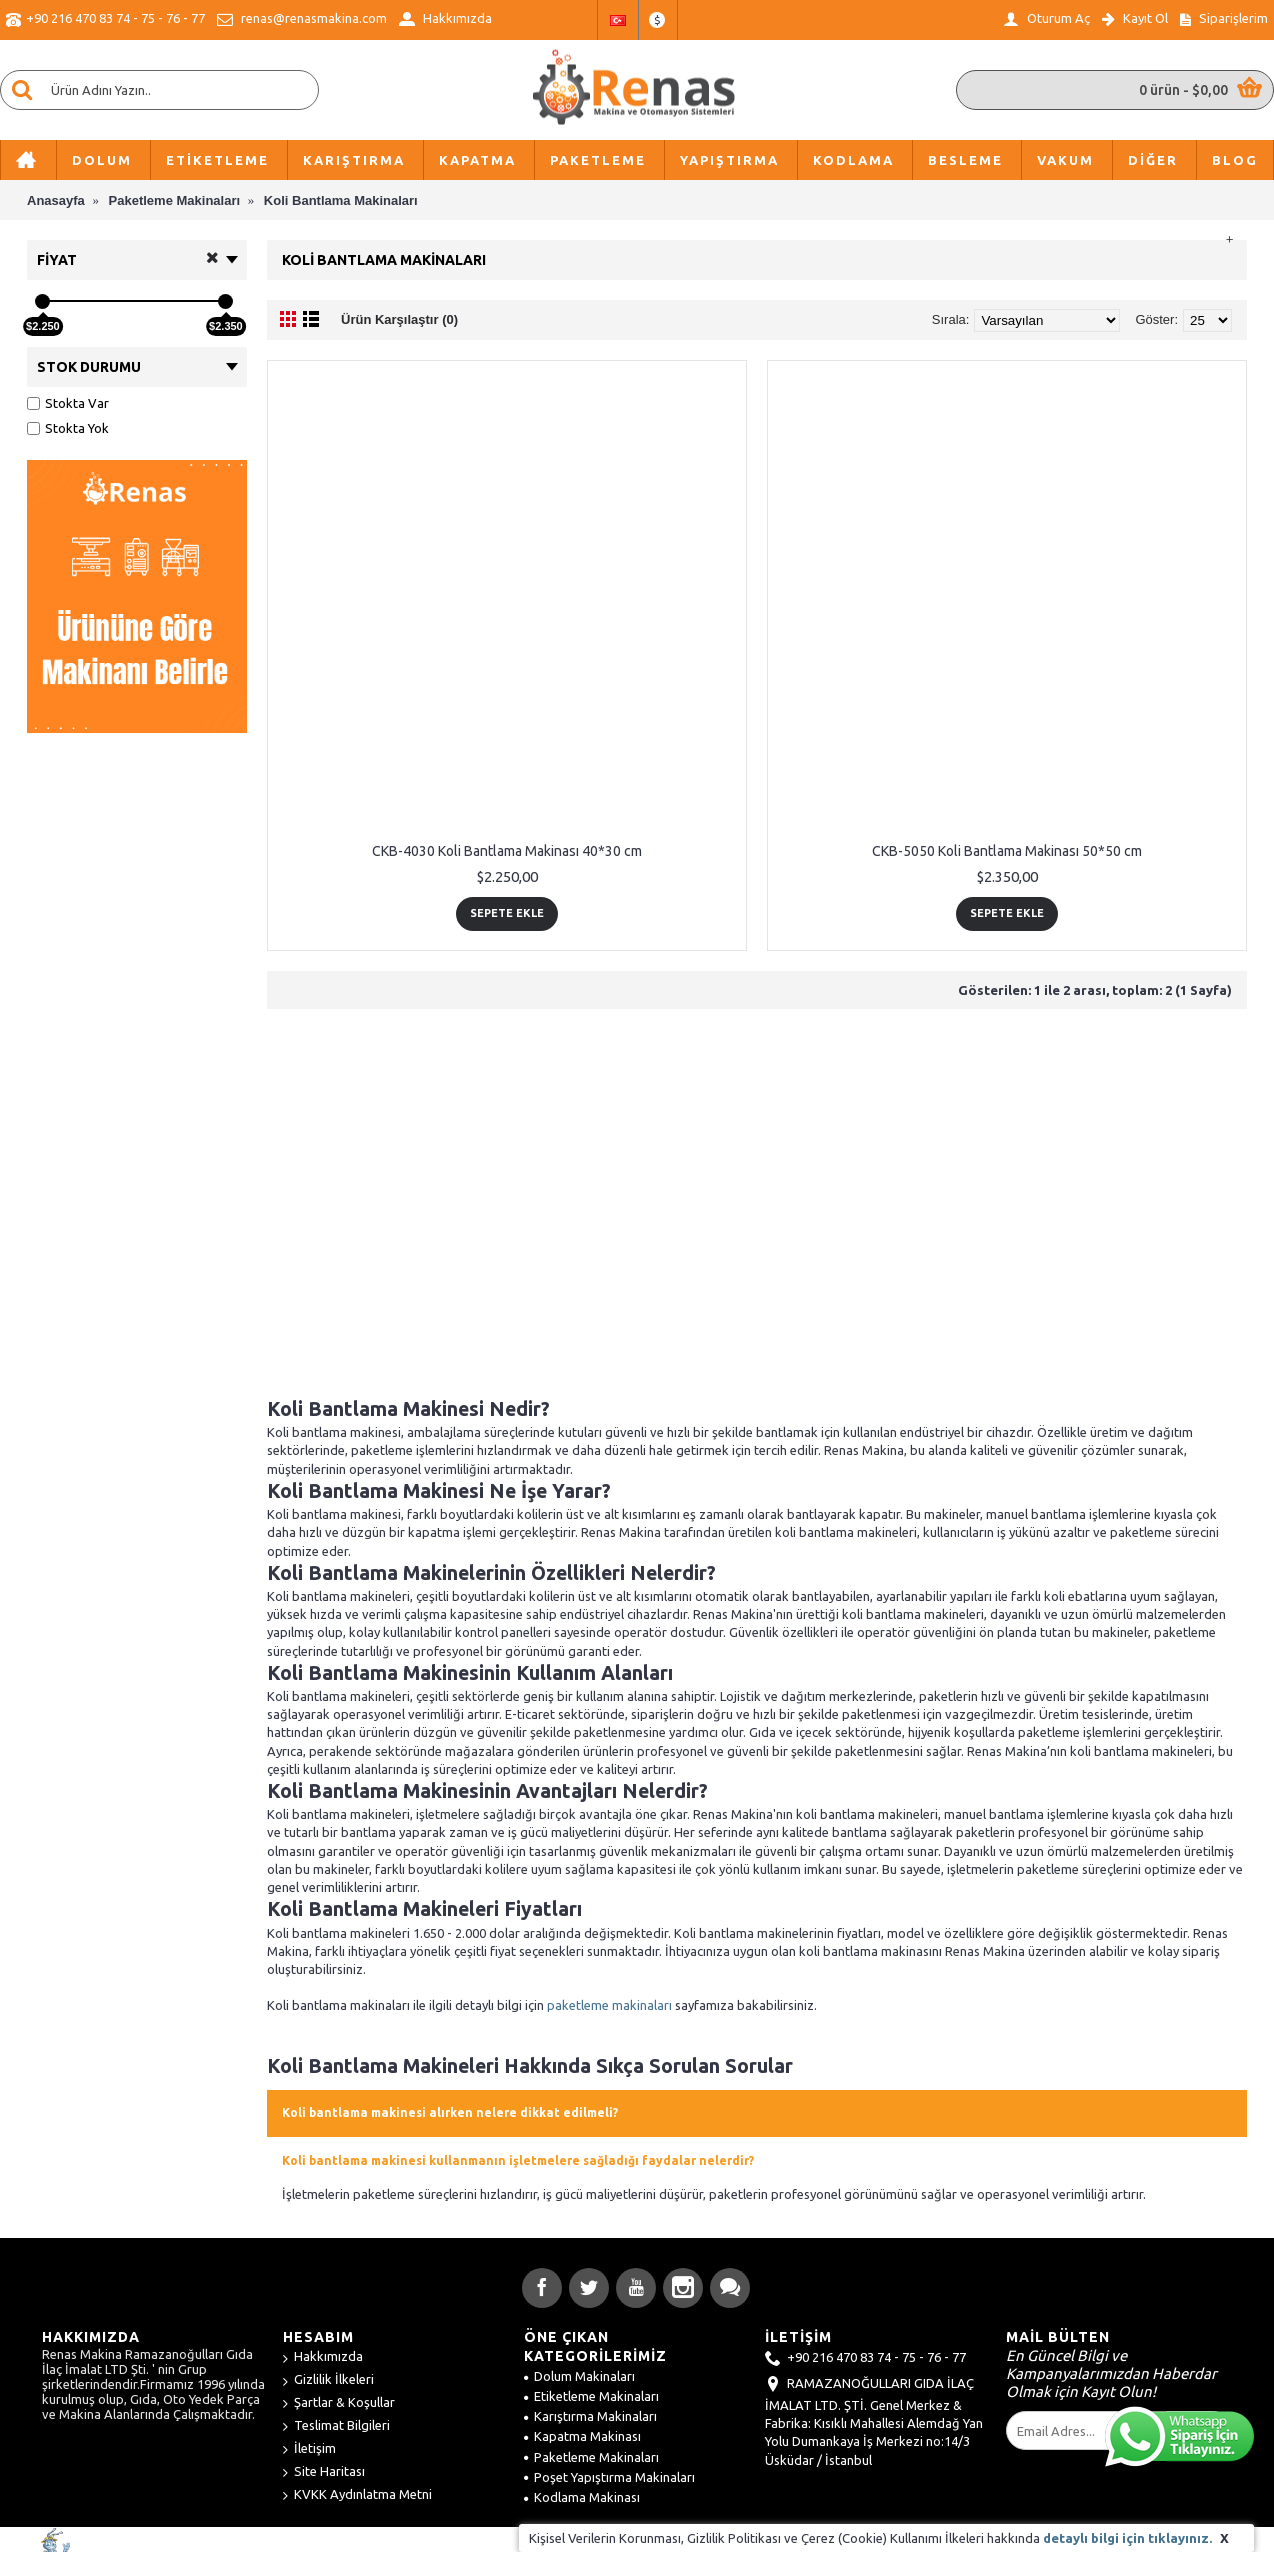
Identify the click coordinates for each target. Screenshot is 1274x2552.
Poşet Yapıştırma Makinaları (609, 2477)
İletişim (309, 2449)
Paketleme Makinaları (591, 2457)
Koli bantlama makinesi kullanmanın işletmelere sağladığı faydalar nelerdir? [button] (518, 2160)
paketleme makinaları (609, 2005)
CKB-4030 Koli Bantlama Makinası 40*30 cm (507, 851)
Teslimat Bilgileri (336, 2426)
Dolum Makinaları (579, 2376)
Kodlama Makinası (582, 2497)
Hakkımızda (323, 2357)
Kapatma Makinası (582, 2436)
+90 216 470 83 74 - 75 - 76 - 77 (865, 2359)
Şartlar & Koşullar (339, 2403)
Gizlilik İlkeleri (328, 2380)
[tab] (757, 2113)
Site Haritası (324, 2472)
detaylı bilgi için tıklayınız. (1127, 2538)
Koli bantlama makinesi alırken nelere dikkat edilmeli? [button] (450, 2112)
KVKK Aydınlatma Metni (357, 2495)
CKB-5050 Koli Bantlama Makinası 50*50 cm (1007, 851)
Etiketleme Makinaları (591, 2396)
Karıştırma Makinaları (590, 2416)
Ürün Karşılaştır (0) (399, 319)
